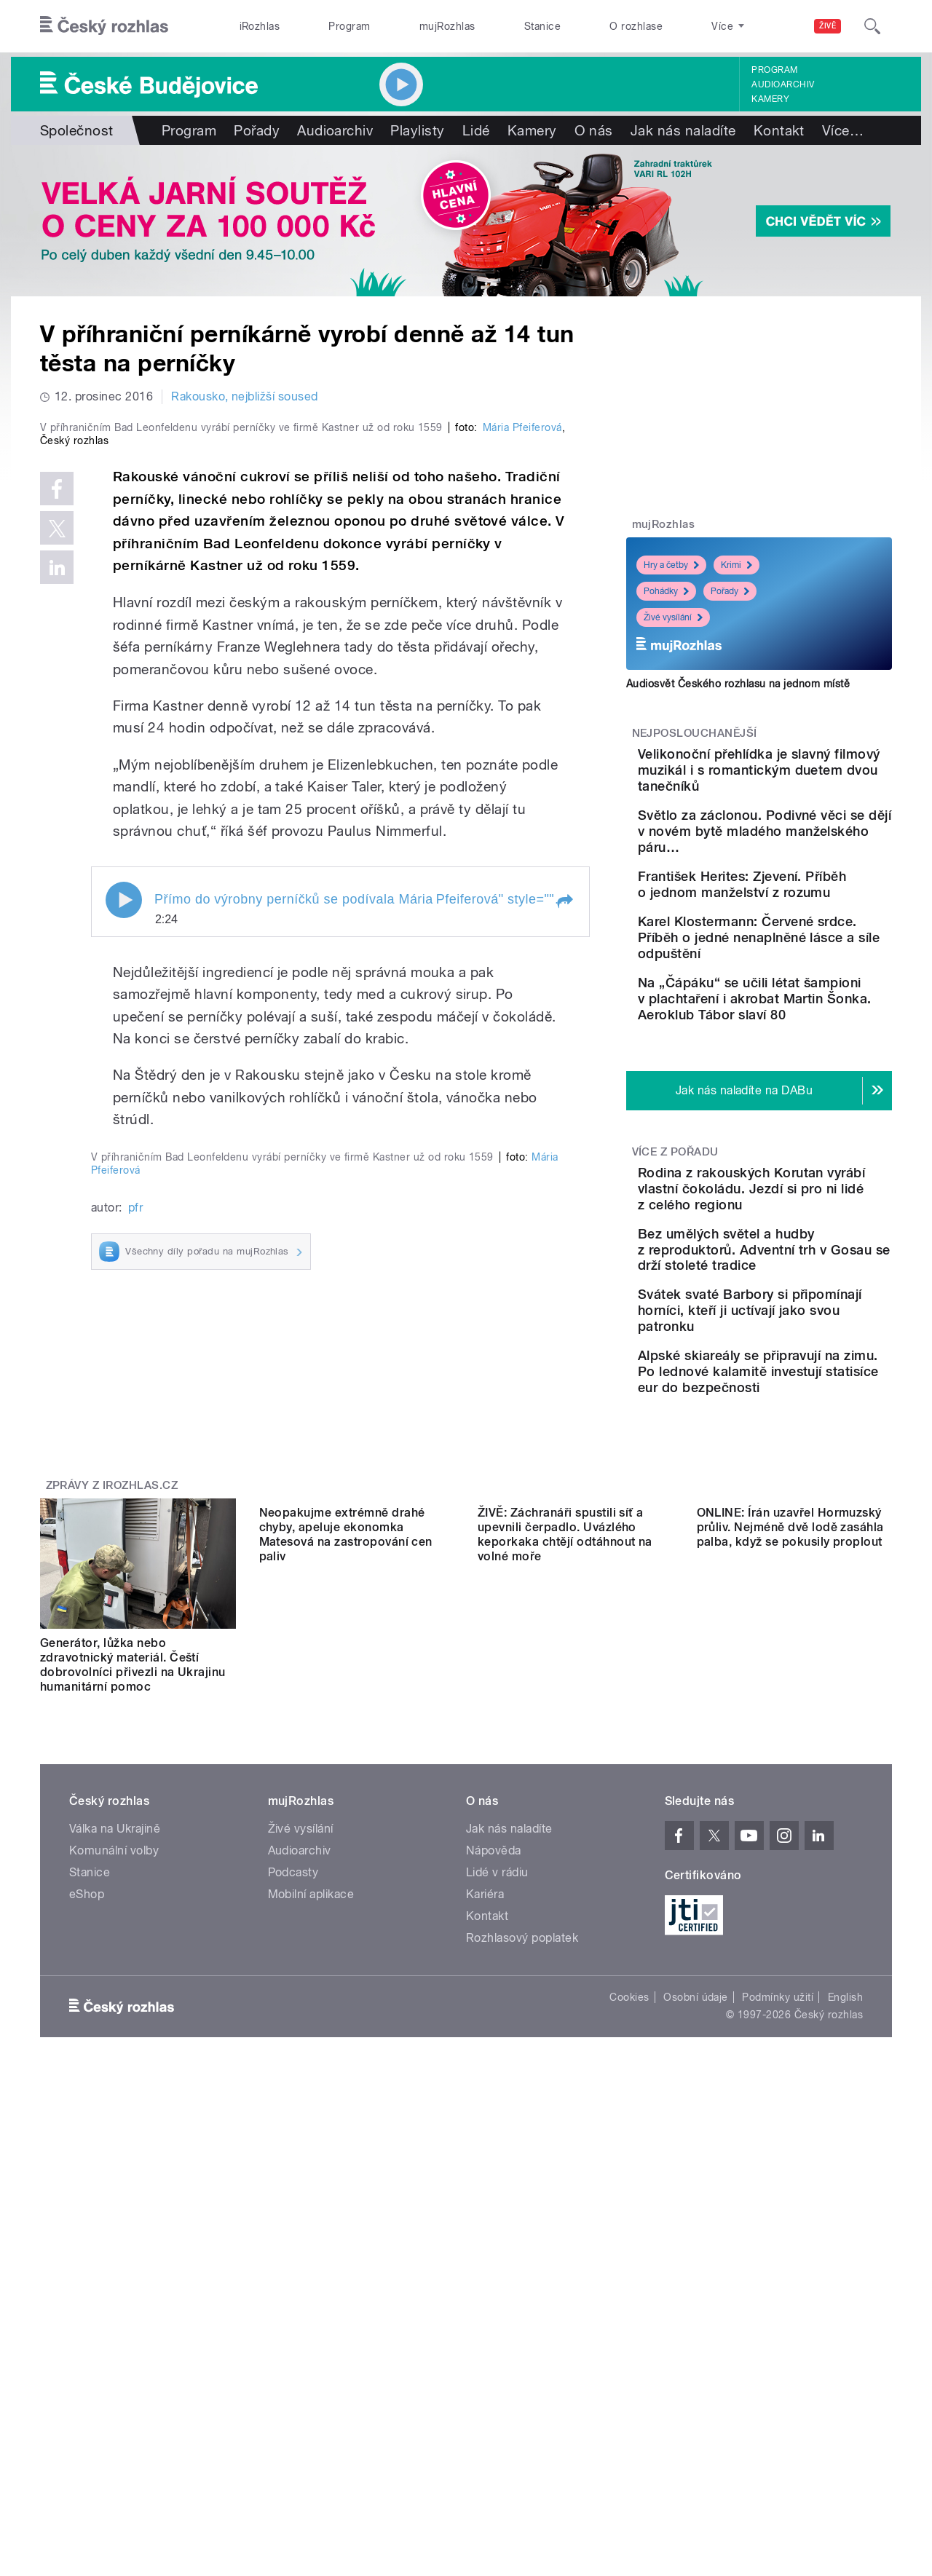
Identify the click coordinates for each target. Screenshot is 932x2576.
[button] (564, 1210)
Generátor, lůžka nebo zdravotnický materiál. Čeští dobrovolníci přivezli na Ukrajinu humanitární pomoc (133, 2104)
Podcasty (293, 2311)
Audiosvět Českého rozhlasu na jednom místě (738, 684)
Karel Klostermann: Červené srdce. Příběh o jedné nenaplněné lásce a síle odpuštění (805, 998)
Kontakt (779, 130)
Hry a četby (671, 565)
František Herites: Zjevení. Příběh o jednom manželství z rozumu (801, 924)
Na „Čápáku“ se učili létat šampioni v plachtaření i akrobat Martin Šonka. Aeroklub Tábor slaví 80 (800, 1075)
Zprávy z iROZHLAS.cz (112, 1924)
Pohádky (666, 591)
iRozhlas (260, 26)
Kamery (770, 99)
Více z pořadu (675, 1236)
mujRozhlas (447, 26)
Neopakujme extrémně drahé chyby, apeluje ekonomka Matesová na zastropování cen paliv (346, 2104)
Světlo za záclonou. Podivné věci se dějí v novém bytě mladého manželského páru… (791, 855)
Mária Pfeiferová (522, 737)
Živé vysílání (673, 617)
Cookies (629, 2436)
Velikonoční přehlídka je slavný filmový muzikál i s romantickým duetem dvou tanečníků (804, 778)
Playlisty (417, 130)
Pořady (257, 130)
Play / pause (124, 1208)
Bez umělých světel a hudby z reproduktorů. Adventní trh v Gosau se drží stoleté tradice (794, 1358)
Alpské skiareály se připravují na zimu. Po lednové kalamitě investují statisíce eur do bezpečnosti (800, 1509)
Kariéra (485, 2333)
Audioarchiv (782, 84)
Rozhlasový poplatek (522, 2377)
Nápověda (493, 2289)
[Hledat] (872, 26)
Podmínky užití (777, 2436)
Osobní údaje (695, 2436)
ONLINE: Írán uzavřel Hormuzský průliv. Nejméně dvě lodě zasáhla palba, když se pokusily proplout (790, 2096)
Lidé (476, 130)
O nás (593, 130)
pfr (135, 1797)
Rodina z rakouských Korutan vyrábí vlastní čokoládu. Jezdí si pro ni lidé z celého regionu (796, 1281)
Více (843, 130)
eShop (86, 2333)
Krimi (736, 565)
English (845, 2436)
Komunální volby (114, 2289)
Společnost (77, 130)
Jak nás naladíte (683, 130)
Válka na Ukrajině (114, 2268)
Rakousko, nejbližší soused (244, 396)
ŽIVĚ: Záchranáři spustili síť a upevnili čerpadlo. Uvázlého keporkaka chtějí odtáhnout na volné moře (565, 2104)
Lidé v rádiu (497, 2311)
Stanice (542, 26)
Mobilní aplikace (311, 2333)
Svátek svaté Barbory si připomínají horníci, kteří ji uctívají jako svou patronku (804, 1427)
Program (349, 26)
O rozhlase (636, 26)
